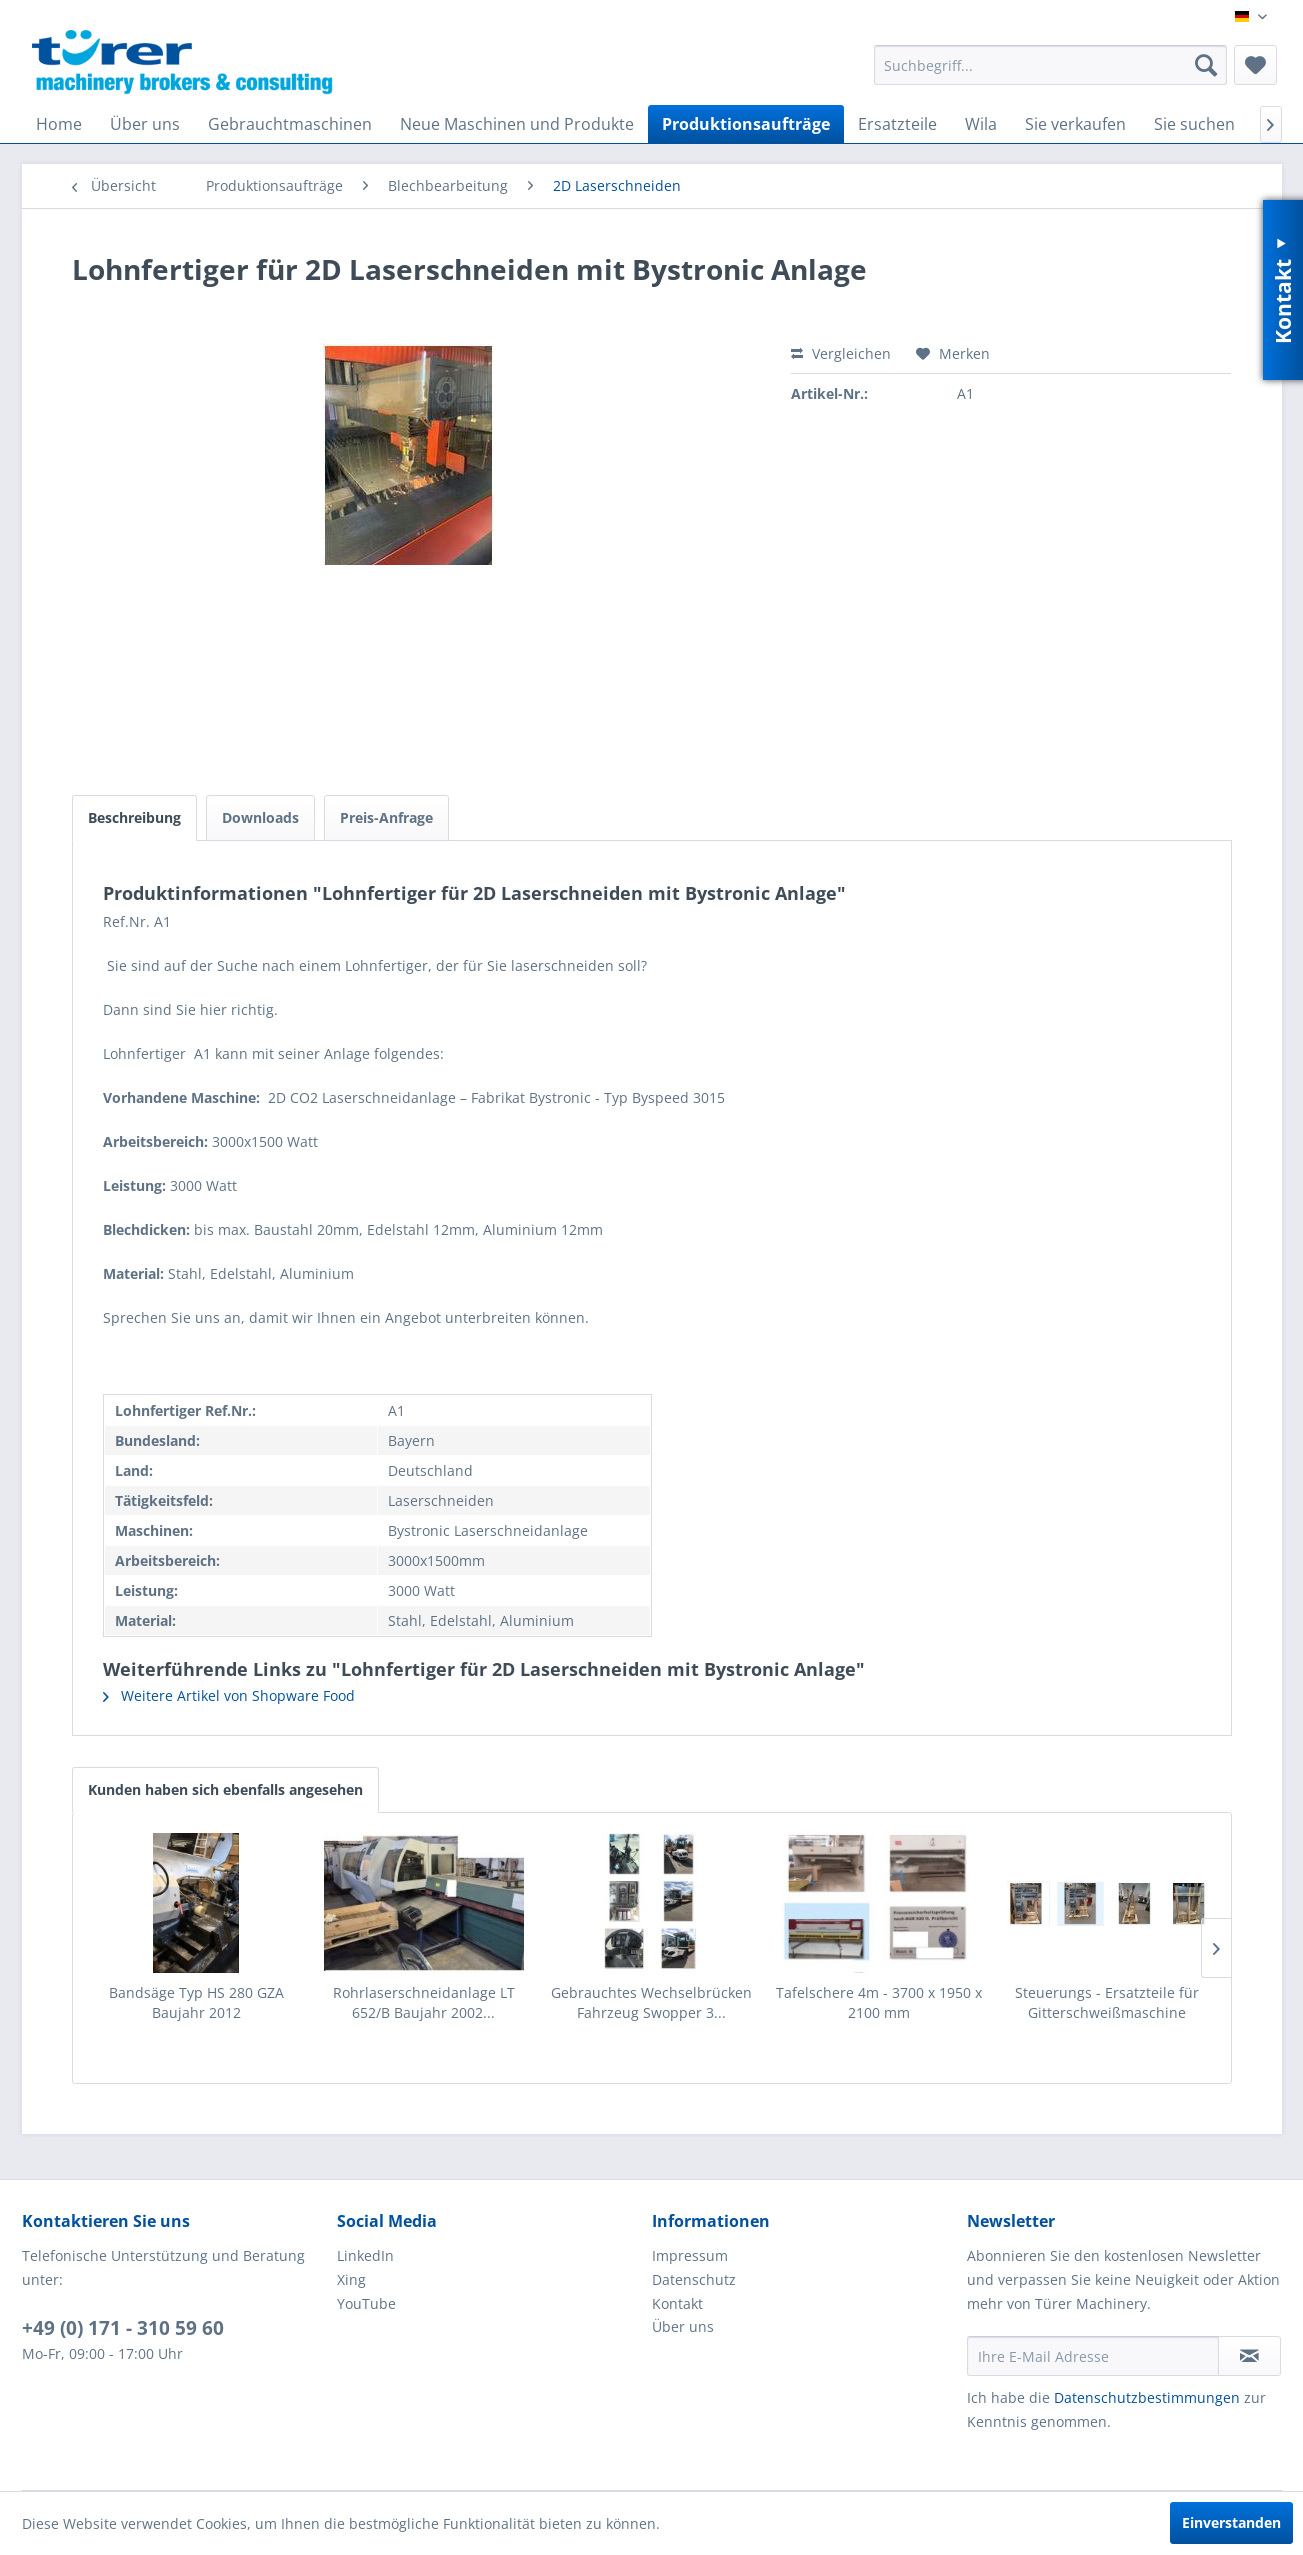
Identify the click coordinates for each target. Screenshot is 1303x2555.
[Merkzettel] (1255, 65)
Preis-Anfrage (386, 817)
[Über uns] (145, 124)
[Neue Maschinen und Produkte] (517, 124)
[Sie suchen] (1194, 124)
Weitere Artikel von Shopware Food (229, 1695)
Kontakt (677, 2303)
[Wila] (981, 124)
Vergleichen (841, 353)
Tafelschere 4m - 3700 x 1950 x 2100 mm (879, 2002)
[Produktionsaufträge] (746, 124)
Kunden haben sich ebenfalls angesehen (225, 1789)
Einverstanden (1231, 2522)
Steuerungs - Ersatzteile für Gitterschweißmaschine (1107, 2002)
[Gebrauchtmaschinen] (290, 124)
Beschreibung (134, 817)
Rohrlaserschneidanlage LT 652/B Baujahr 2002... (424, 2002)
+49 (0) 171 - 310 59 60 (123, 2328)
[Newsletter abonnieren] (1249, 2356)
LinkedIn (365, 2255)
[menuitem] (1050, 65)
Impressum (690, 2255)
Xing (351, 2279)
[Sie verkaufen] (1075, 124)
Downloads (260, 817)
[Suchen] (1206, 65)
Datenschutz (694, 2279)
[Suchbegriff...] (1050, 65)
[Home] (59, 124)
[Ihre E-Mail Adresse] (1093, 2356)
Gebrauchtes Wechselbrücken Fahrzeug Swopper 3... (651, 2002)
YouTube (366, 2303)
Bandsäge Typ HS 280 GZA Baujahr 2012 (196, 2002)
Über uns (683, 2326)
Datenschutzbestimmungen (1147, 2397)
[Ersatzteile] (897, 124)
